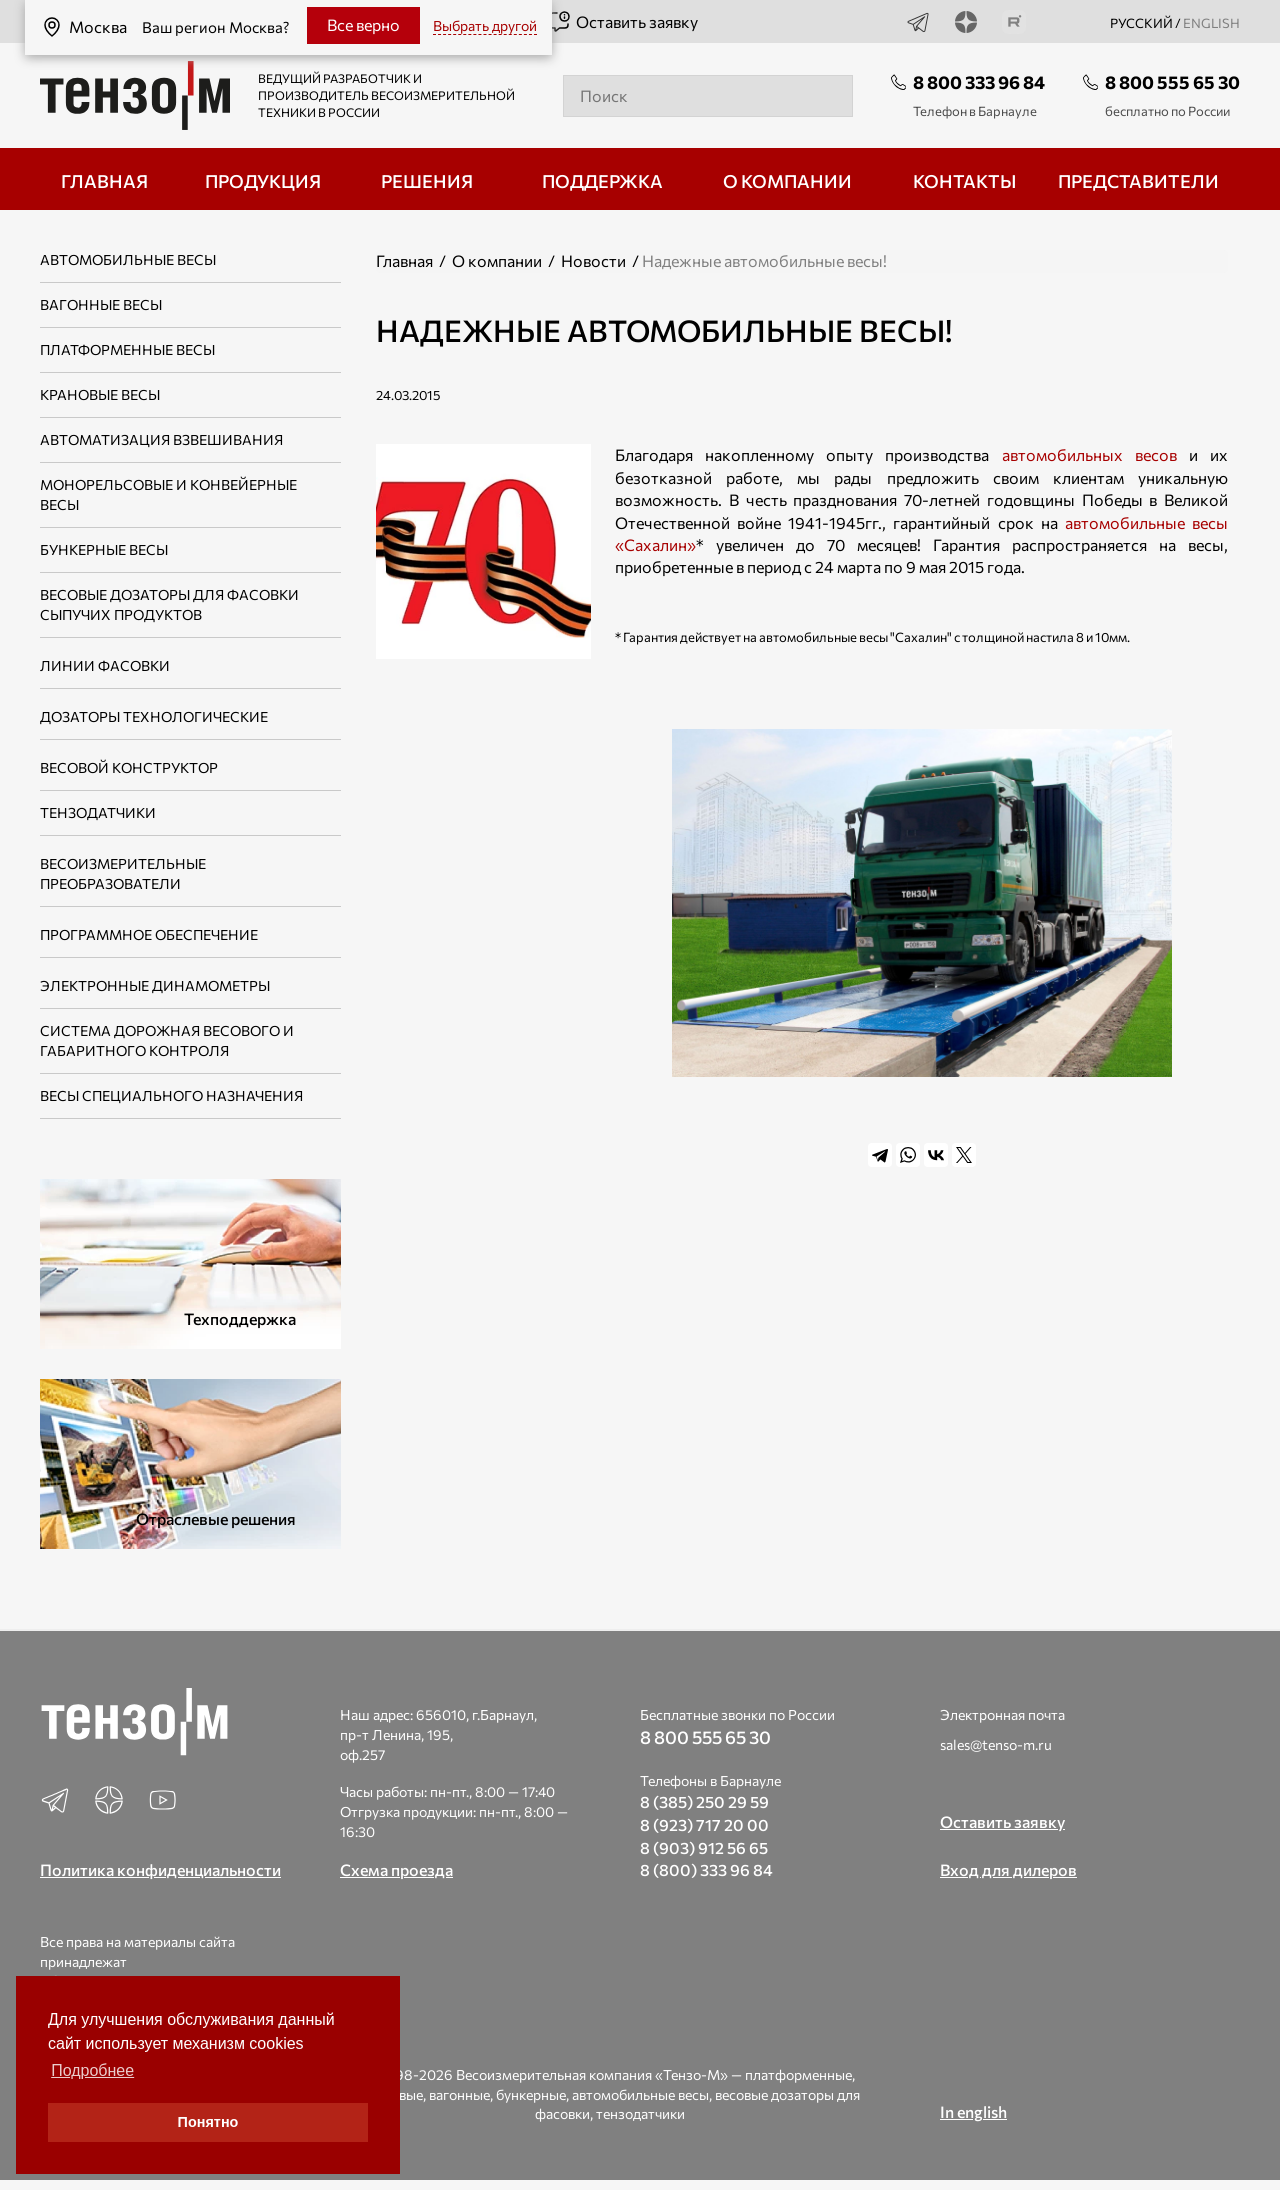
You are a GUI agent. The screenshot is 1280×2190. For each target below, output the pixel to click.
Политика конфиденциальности (160, 1869)
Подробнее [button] (92, 2070)
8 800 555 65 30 (1172, 82)
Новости (593, 260)
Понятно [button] (208, 2122)
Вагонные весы (101, 304)
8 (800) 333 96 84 (706, 1869)
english (1211, 23)
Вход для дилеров (1008, 1869)
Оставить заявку (622, 22)
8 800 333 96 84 (979, 82)
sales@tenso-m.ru (996, 1744)
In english (973, 2111)
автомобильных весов (1089, 454)
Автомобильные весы (128, 259)
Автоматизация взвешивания (161, 439)
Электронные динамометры (155, 985)
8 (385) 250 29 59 (704, 1801)
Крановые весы (100, 394)
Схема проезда (396, 1869)
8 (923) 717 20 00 (704, 1824)
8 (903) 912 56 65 (704, 1847)
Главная (404, 260)
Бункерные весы (104, 549)
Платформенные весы (127, 349)
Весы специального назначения (171, 1095)
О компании (497, 260)
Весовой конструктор (129, 767)
